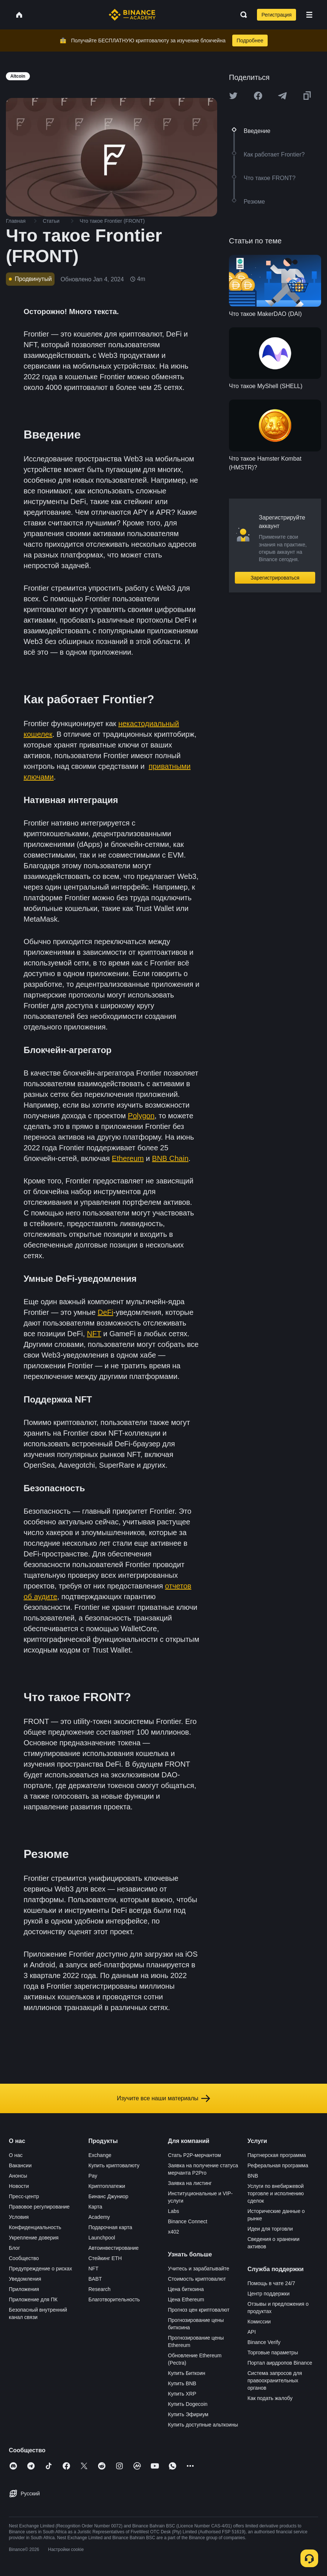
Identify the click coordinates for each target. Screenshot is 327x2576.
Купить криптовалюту (114, 2165)
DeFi (105, 1312)
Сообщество (24, 2258)
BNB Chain (170, 1158)
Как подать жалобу (269, 2398)
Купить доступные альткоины (203, 2425)
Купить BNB (182, 2383)
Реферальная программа (277, 2165)
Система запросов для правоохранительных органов (274, 2380)
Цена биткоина (186, 2289)
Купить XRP (182, 2394)
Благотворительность (114, 2299)
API (251, 2332)
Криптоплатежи (106, 2186)
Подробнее (250, 40)
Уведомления (25, 2279)
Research (99, 2289)
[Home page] (132, 15)
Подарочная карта (110, 2227)
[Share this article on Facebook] (258, 95)
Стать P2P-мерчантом (194, 2155)
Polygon (141, 1116)
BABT (95, 2279)
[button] (309, 14)
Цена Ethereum (186, 2299)
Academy (99, 2217)
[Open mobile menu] (309, 14)
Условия (19, 2217)
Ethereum (128, 1158)
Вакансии (20, 2165)
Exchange (99, 2155)
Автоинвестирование (113, 2248)
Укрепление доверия (34, 2238)
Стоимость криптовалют (197, 2279)
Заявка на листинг (190, 2183)
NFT (94, 1334)
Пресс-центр (24, 2196)
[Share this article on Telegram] (282, 95)
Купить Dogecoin (188, 2404)
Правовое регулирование (39, 2207)
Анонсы (18, 2176)
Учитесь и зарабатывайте (198, 2268)
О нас (15, 2155)
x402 (173, 2232)
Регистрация (276, 15)
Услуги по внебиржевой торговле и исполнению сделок (275, 2193)
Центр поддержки (268, 2294)
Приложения (24, 2289)
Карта (95, 2207)
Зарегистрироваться (275, 578)
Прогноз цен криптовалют (199, 2310)
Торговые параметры (272, 2352)
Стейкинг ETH (105, 2258)
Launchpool (101, 2238)
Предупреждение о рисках (40, 2268)
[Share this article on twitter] (233, 95)
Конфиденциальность (35, 2227)
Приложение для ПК (33, 2299)
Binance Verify (264, 2342)
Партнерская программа (276, 2155)
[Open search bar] (241, 14)
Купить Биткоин (186, 2373)
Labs (173, 2211)
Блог (14, 2248)
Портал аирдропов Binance (279, 2363)
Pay (92, 2176)
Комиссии (259, 2322)
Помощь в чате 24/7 (271, 2283)
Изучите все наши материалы (163, 2098)
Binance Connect (188, 2221)
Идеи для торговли (270, 2229)
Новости (19, 2186)
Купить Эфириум (188, 2414)
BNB (252, 2176)
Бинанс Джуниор (108, 2196)
